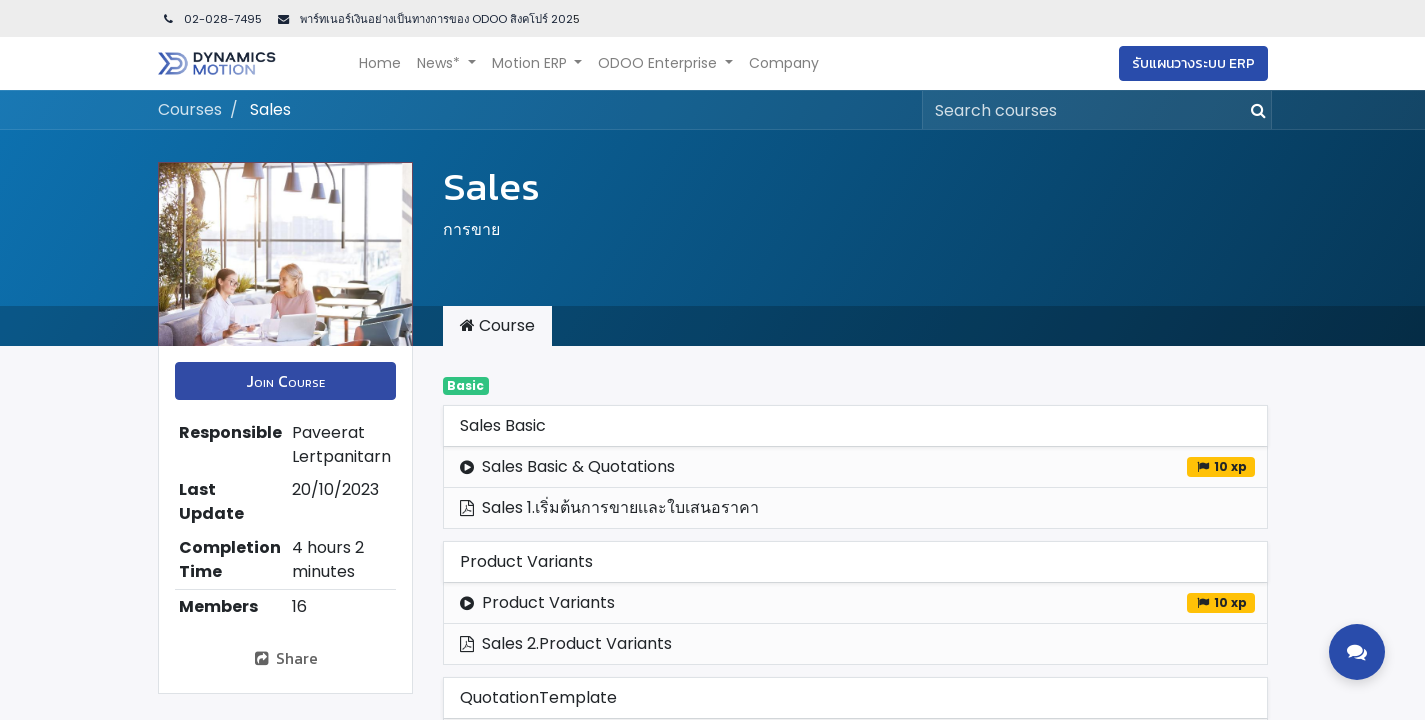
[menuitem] (380, 63)
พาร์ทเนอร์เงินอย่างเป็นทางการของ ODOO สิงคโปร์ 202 (435, 19)
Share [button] (285, 658)
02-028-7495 (212, 19)
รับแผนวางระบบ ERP (1193, 63)
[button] (285, 381)
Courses (190, 109)
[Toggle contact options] (1357, 652)
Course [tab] (497, 325)
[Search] (1254, 110)
